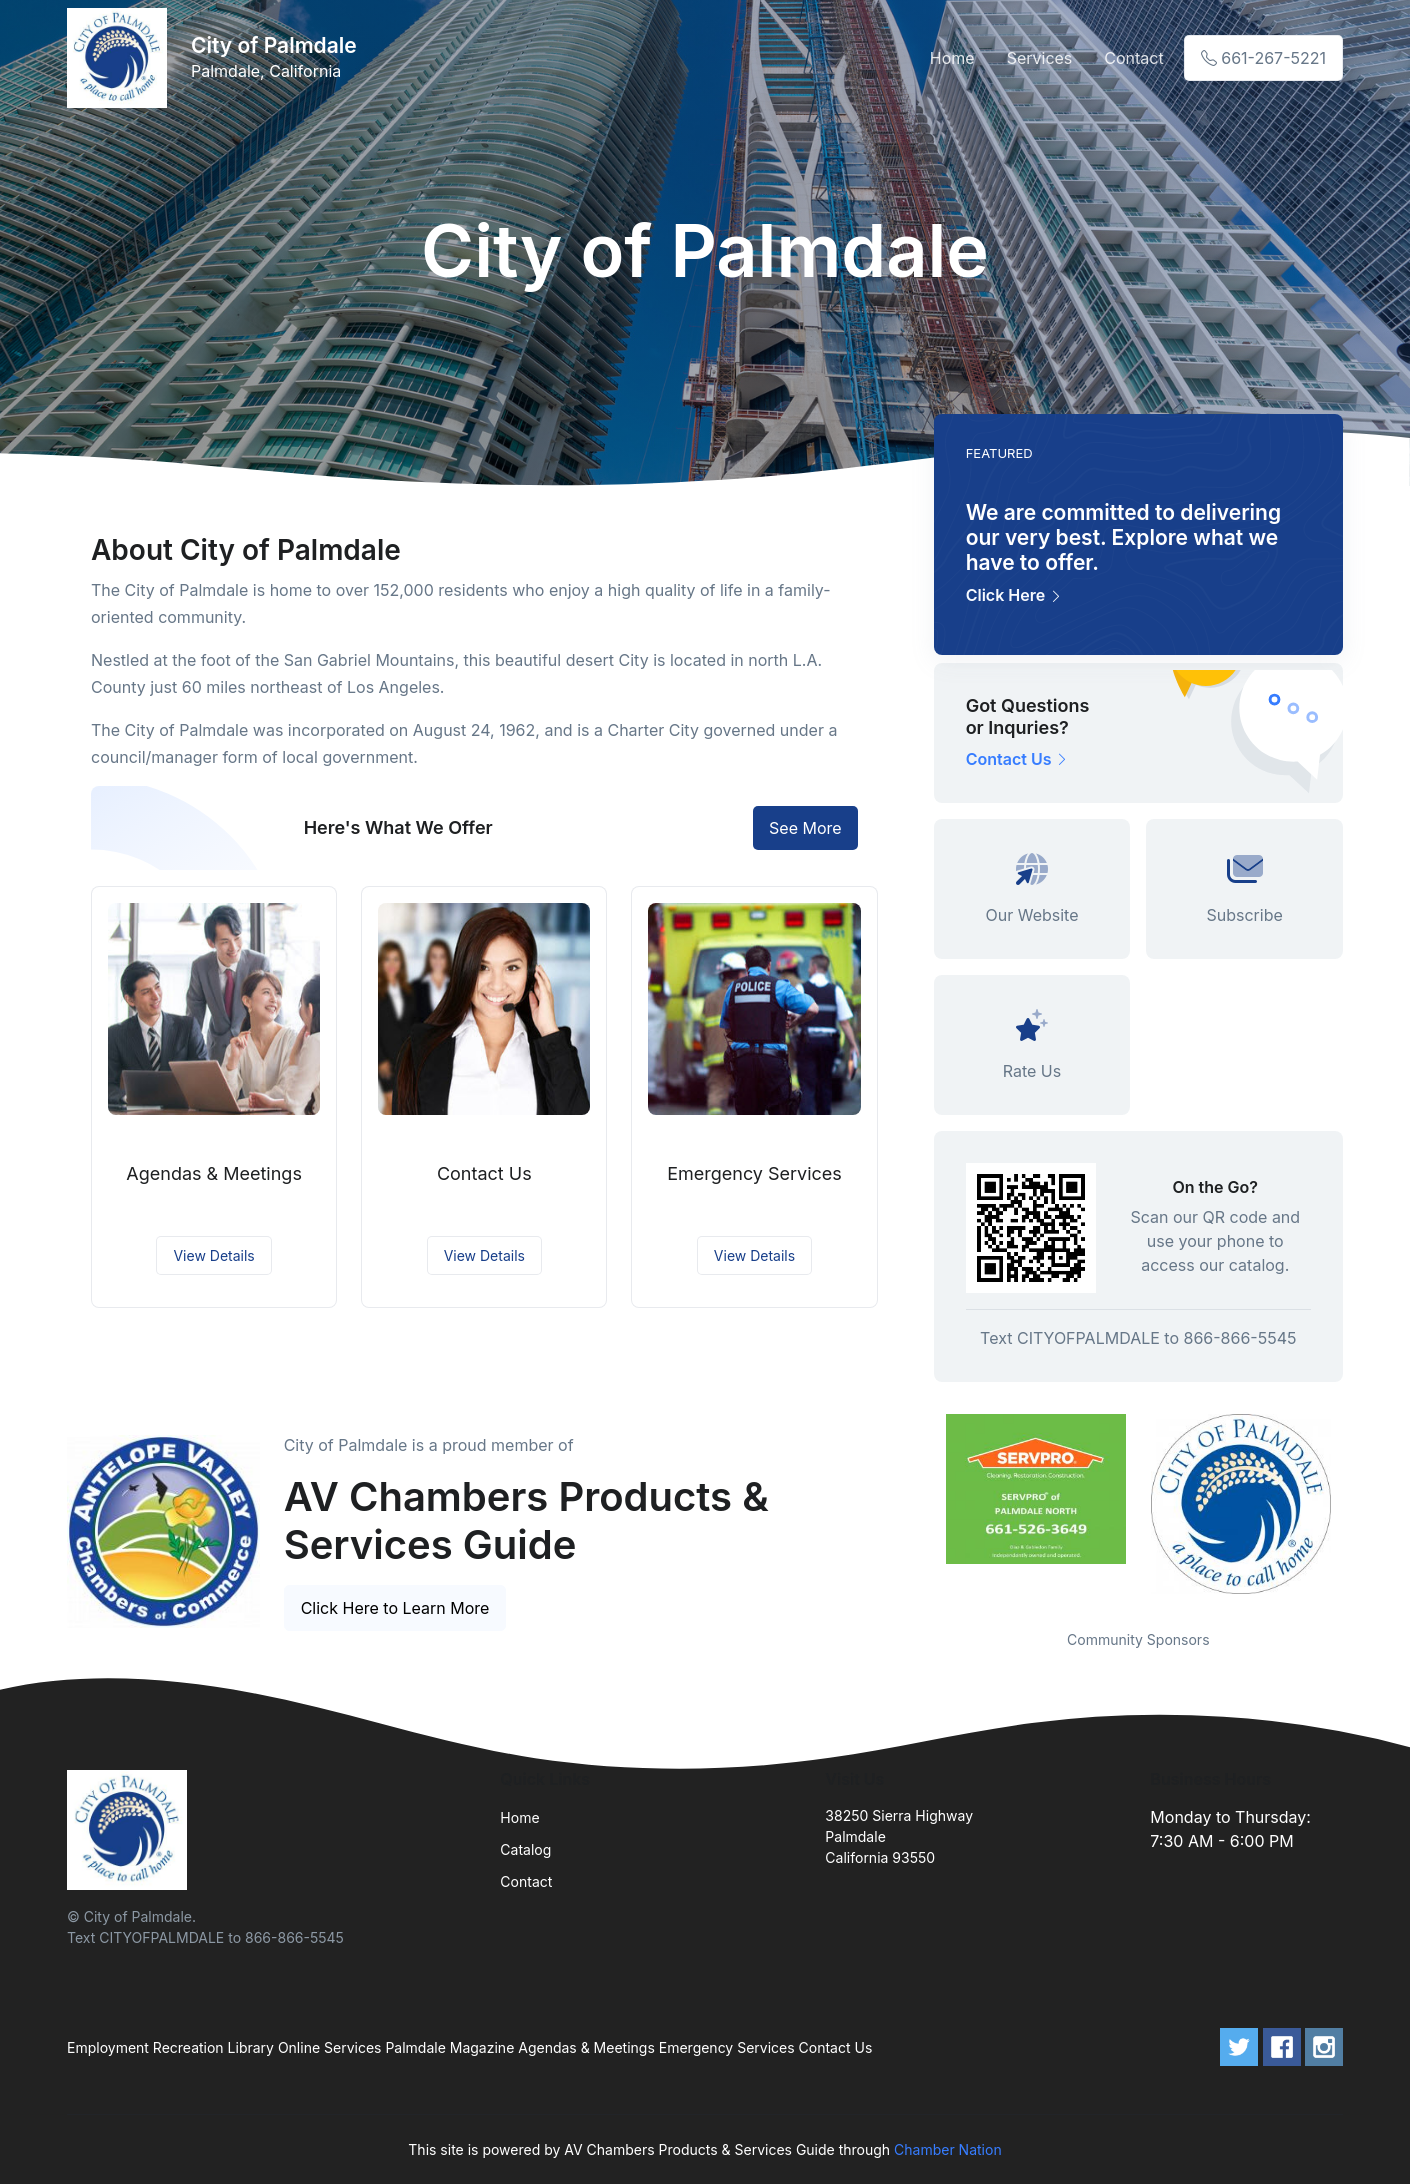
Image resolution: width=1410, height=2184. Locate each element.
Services (1040, 58)
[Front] (121, 58)
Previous (919, 1509)
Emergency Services (754, 1173)
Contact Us (484, 1173)
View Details (213, 1255)
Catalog (525, 1849)
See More (805, 828)
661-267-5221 (1263, 58)
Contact (1133, 58)
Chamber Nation (948, 2149)
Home (952, 58)
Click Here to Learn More (395, 1608)
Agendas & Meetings (214, 1173)
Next (1358, 1509)
